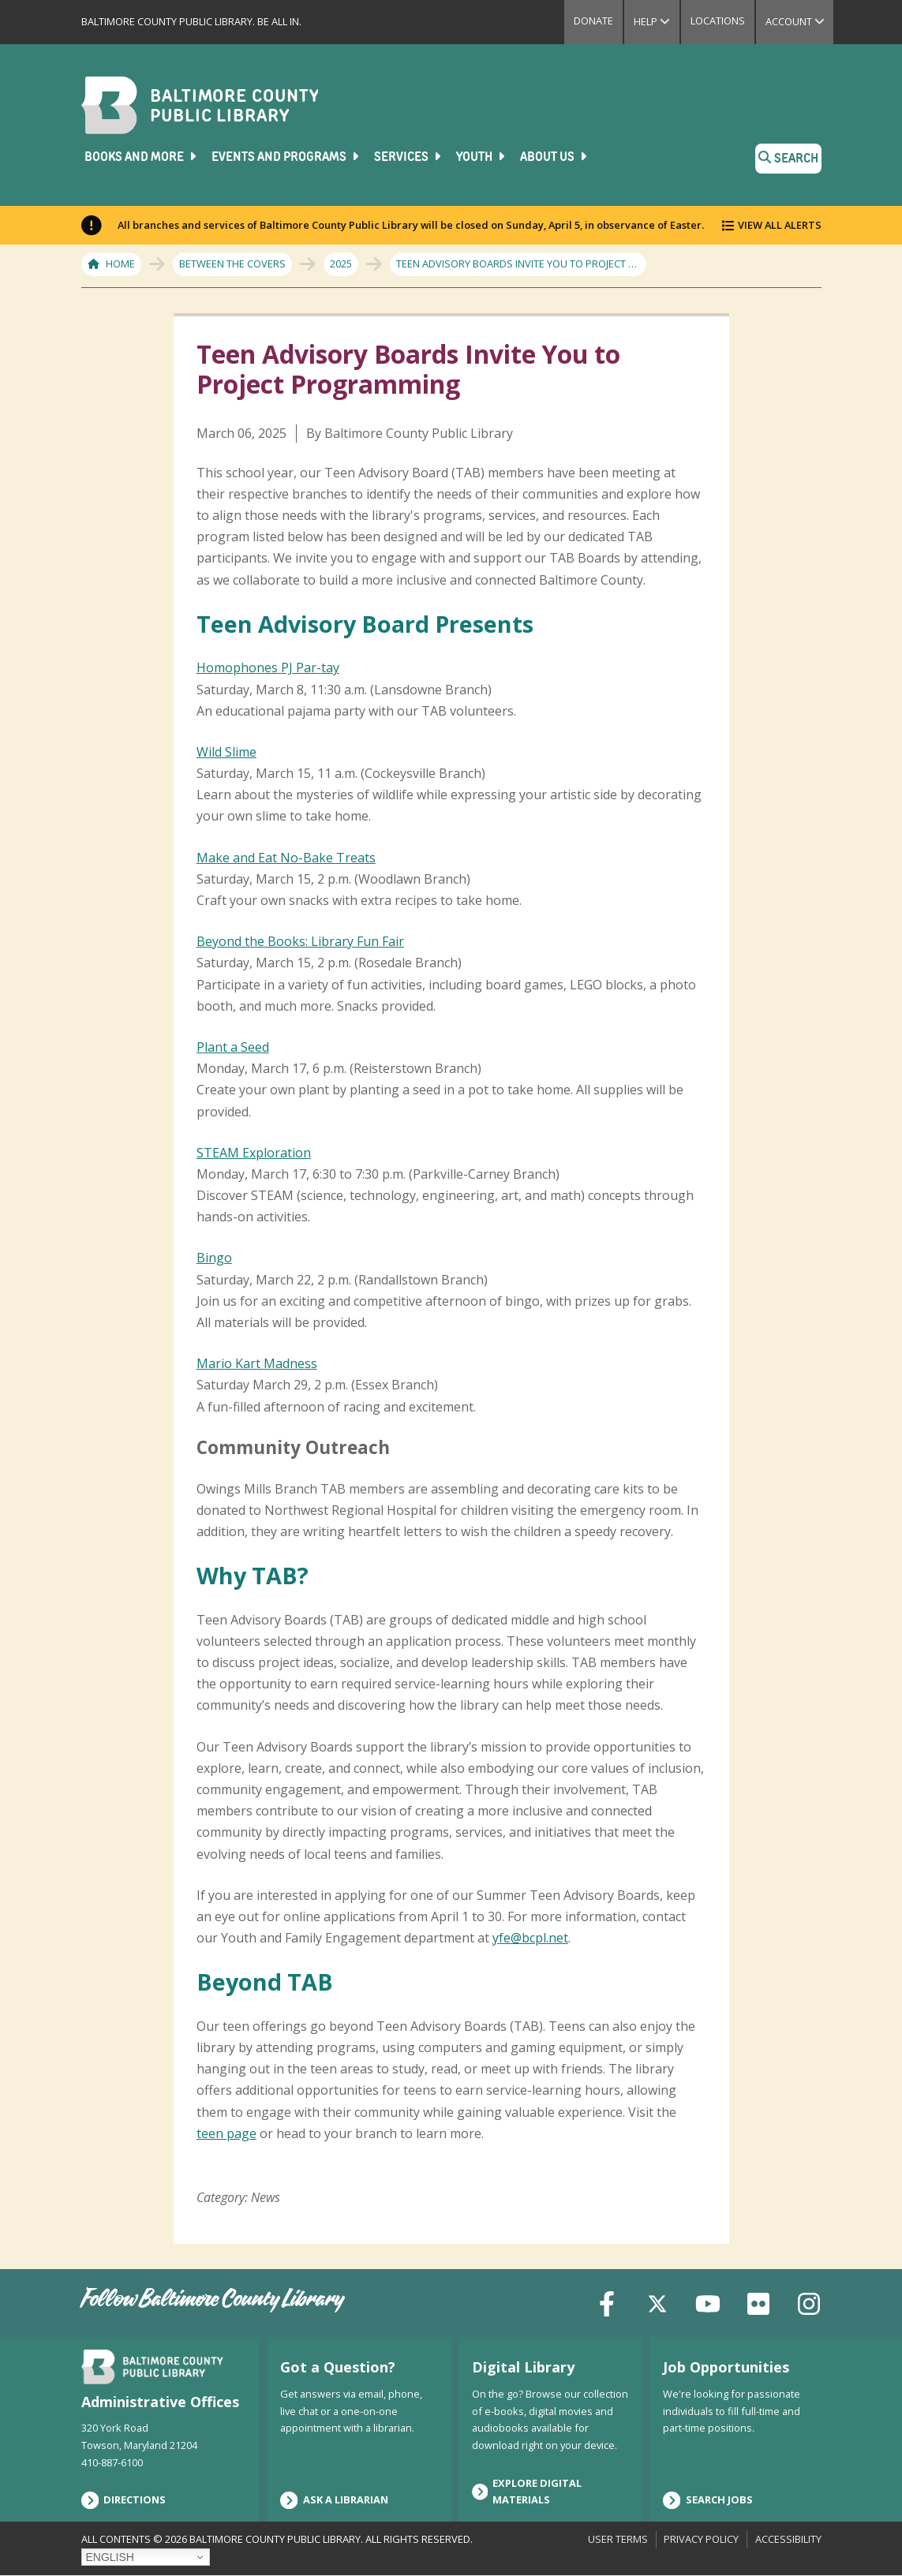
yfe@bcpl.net (530, 1937)
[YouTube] (707, 2303)
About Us (554, 157)
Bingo (214, 1257)
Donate (593, 20)
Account (799, 21)
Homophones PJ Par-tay (267, 667)
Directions (124, 2500)
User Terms (618, 2539)
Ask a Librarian (334, 2500)
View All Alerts (780, 225)
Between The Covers (232, 263)
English (110, 2557)
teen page (226, 2133)
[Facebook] (606, 2303)
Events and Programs (286, 157)
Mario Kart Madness (256, 1363)
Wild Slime (226, 752)
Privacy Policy (701, 2539)
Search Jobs (708, 2500)
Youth (481, 157)
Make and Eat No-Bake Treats (286, 857)
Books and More (141, 157)
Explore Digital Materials (527, 2491)
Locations (718, 20)
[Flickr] (758, 2303)
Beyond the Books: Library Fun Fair (300, 941)
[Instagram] (809, 2303)
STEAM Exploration (253, 1152)
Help (656, 21)
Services (409, 157)
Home (120, 263)
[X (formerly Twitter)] (657, 2303)
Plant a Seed (232, 1047)
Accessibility (788, 2539)
